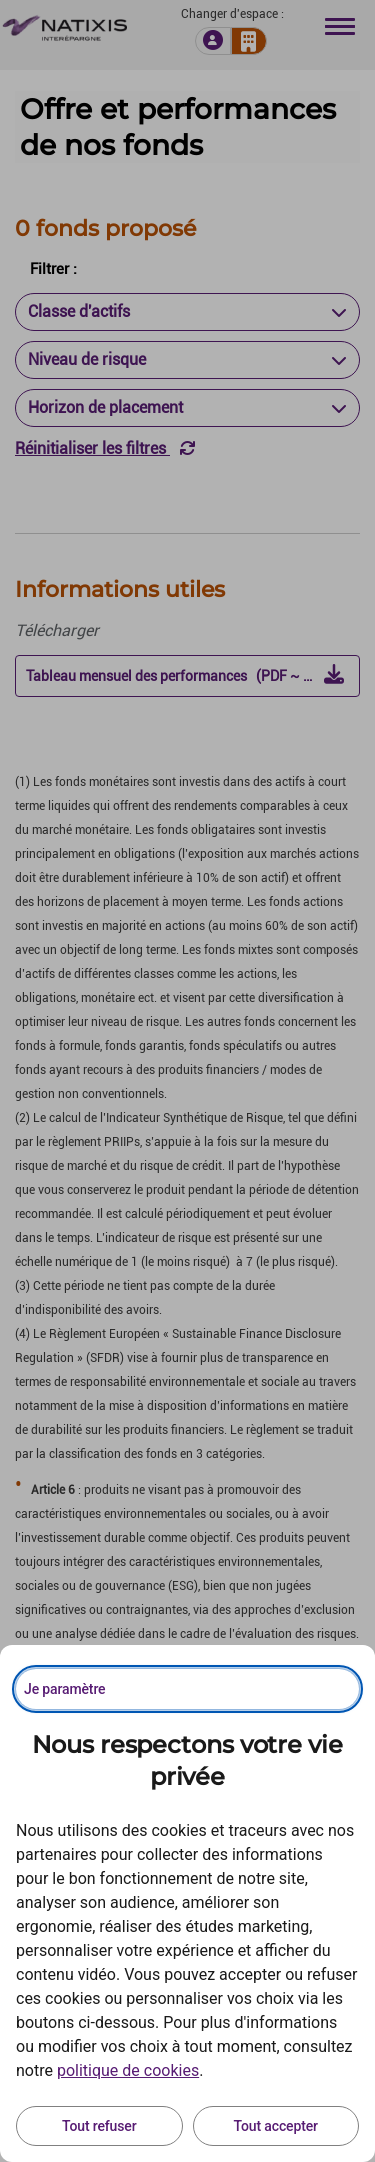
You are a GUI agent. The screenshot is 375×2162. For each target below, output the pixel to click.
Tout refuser (99, 2126)
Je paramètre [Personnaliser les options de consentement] (64, 1689)
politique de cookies (128, 2070)
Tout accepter (276, 2126)
